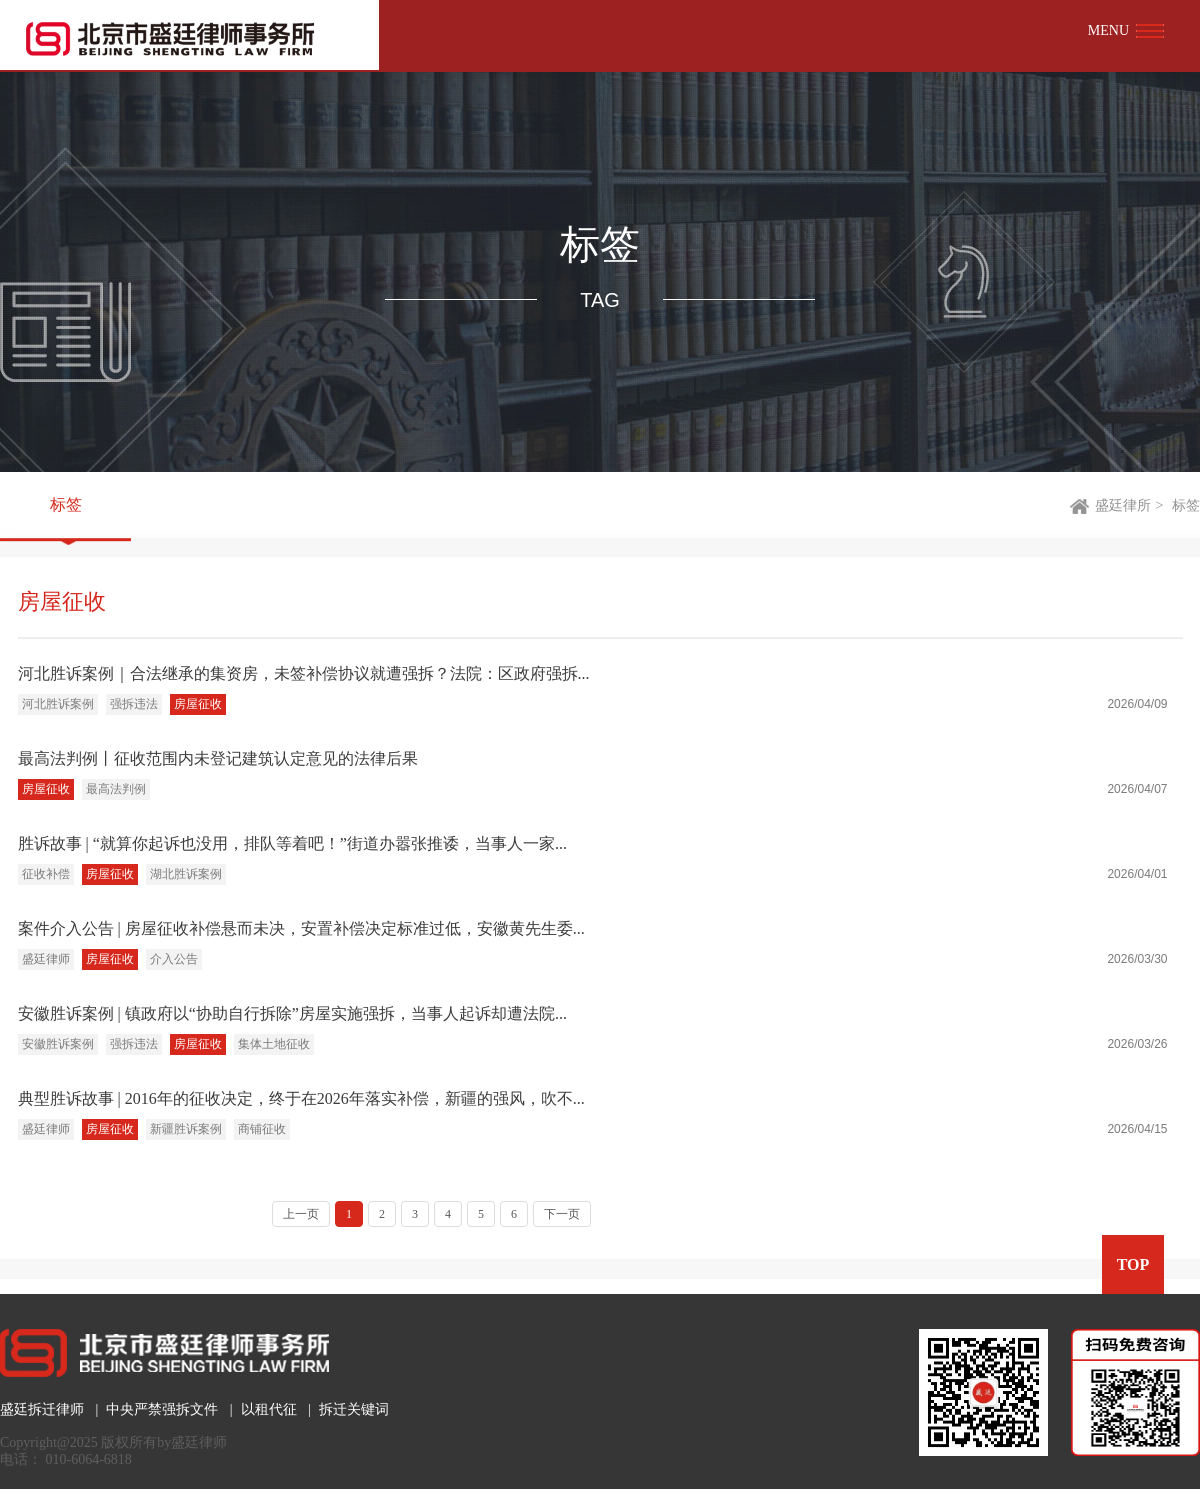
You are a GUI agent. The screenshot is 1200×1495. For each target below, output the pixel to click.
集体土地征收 (274, 1044)
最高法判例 (116, 789)
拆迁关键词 (354, 1409)
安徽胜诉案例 (58, 1044)
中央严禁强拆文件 (162, 1409)
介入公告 (174, 959)
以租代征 (269, 1409)
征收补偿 (46, 874)
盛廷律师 (46, 959)
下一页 (562, 1214)
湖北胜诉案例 (186, 874)
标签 (66, 505)
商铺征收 (262, 1129)
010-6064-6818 (89, 1459)
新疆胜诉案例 (186, 1129)
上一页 (301, 1214)
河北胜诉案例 (58, 704)
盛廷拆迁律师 (42, 1409)
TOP (1133, 1264)
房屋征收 (198, 704)
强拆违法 (134, 704)
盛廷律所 (1123, 505)
